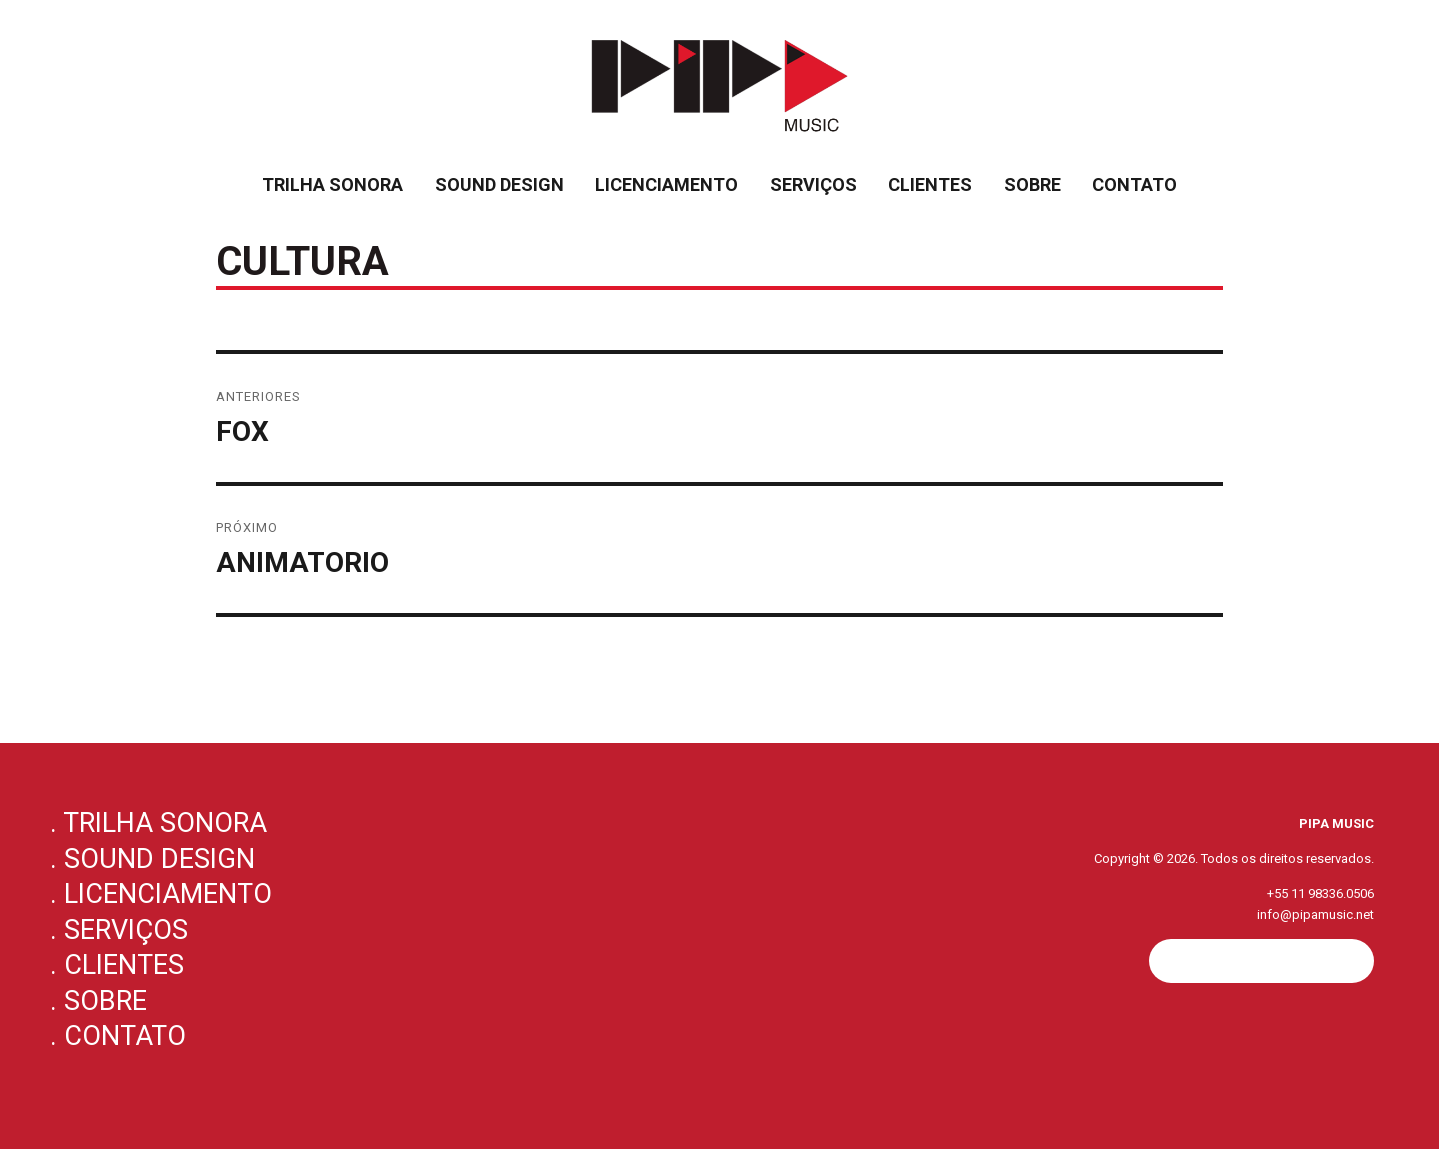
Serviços (813, 184)
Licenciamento (666, 184)
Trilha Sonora (332, 184)
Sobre (1032, 184)
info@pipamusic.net (1315, 914)
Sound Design (499, 184)
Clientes (930, 184)
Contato (1134, 184)
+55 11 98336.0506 (1320, 893)
